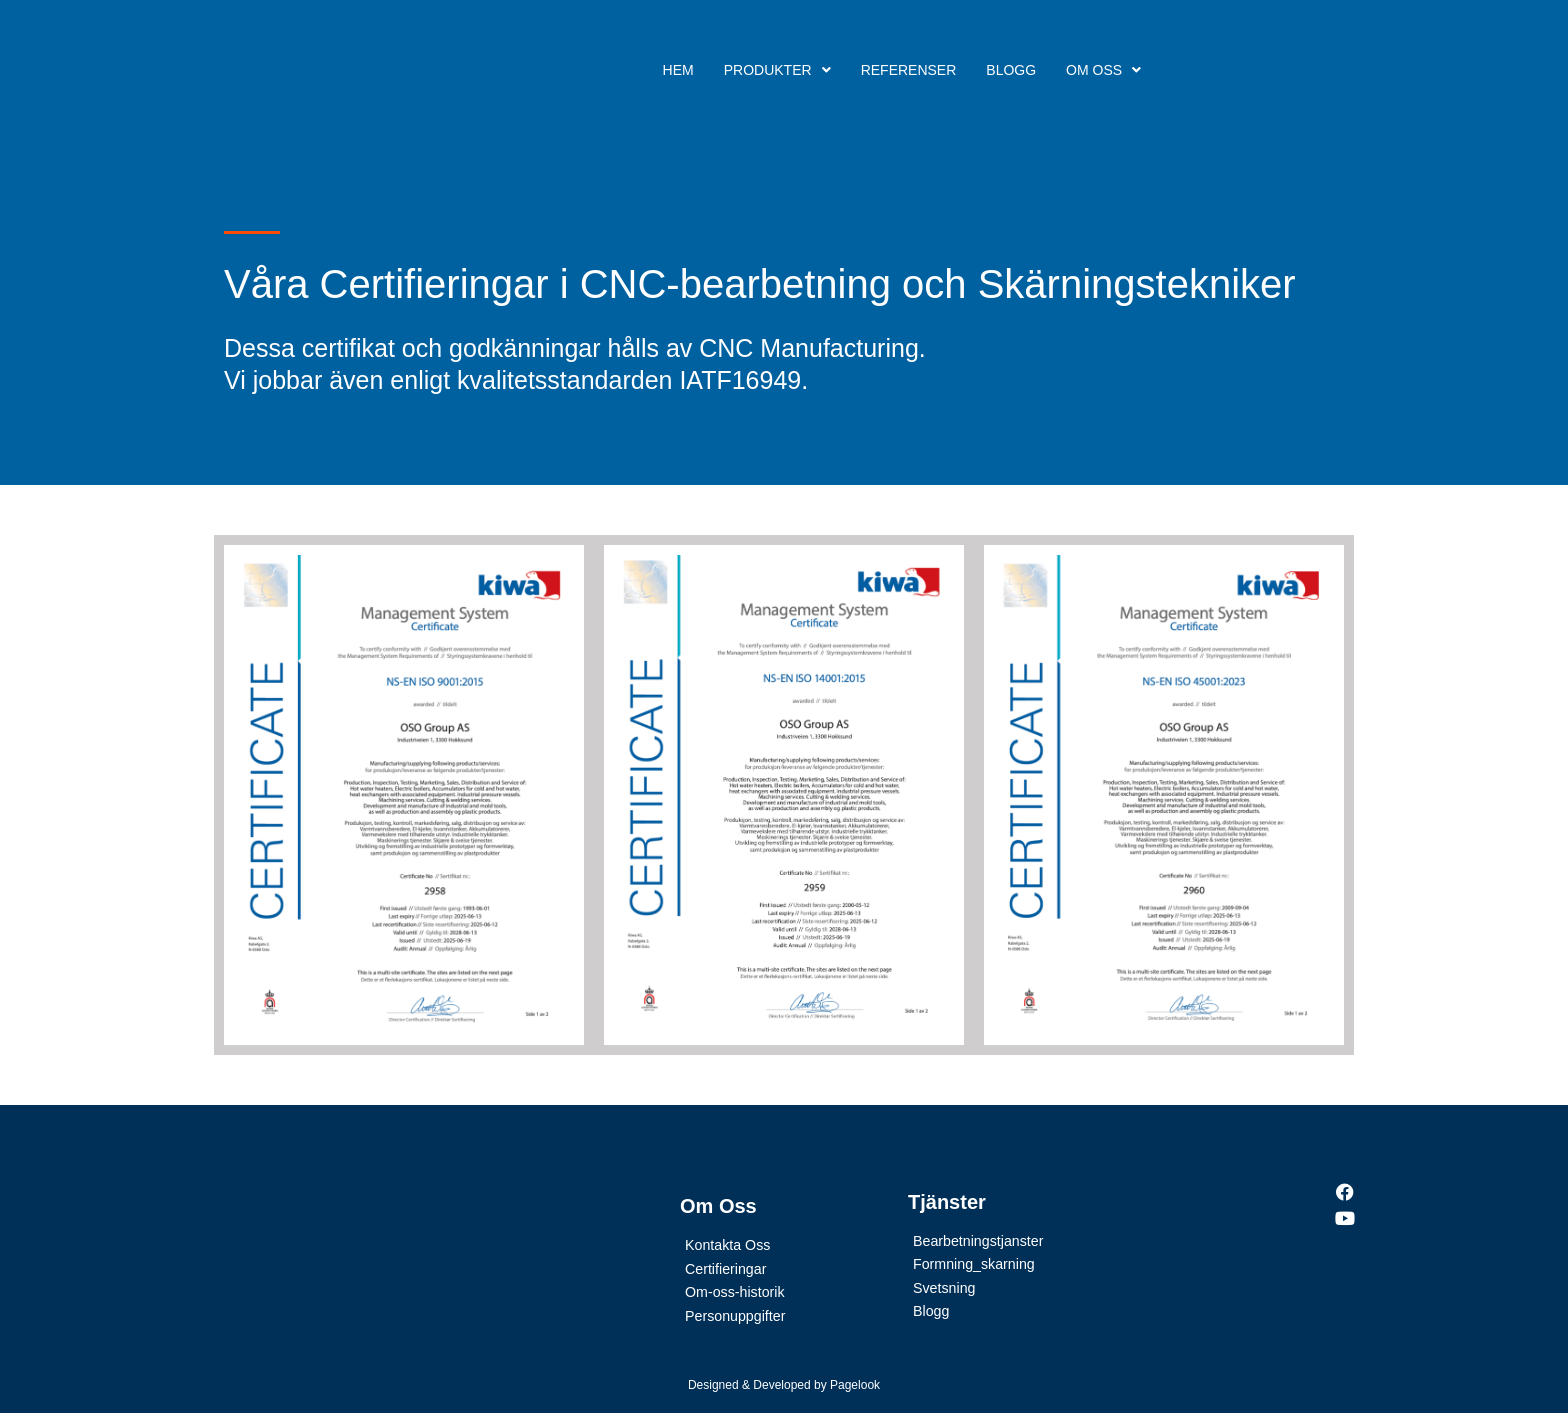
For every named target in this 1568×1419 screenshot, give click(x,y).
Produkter (777, 70)
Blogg (1011, 70)
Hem (678, 70)
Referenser (909, 70)
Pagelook (855, 1390)
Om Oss (1103, 70)
